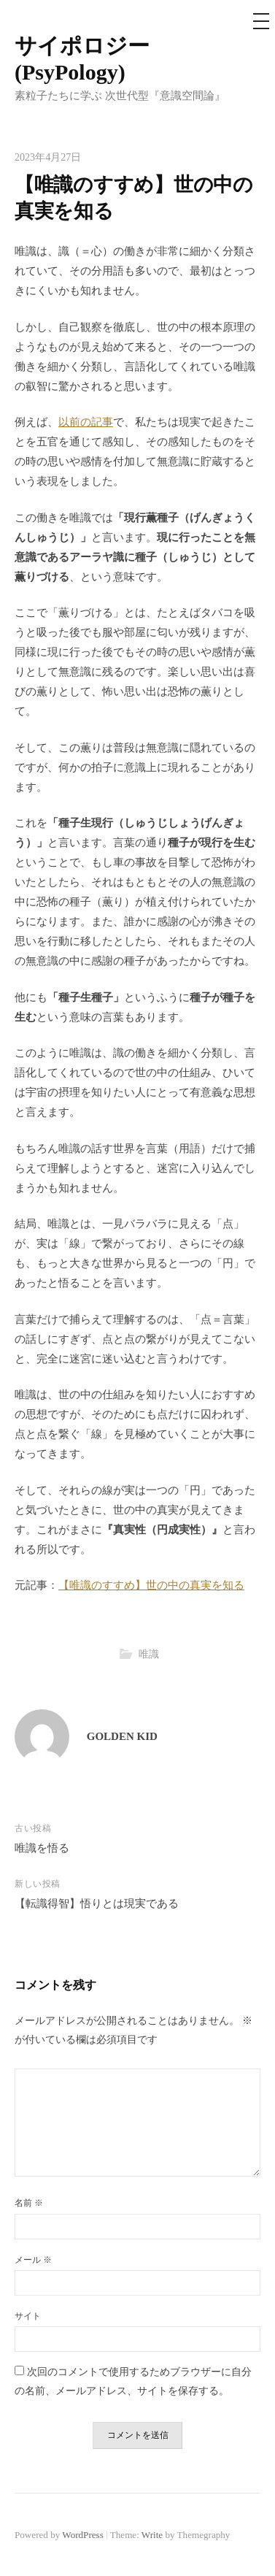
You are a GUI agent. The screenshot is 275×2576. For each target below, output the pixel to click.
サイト (28, 2316)
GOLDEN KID (122, 1736)
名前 (29, 2203)
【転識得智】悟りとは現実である (97, 1903)
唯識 (149, 1654)
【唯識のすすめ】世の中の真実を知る (151, 1585)
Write (152, 2534)
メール (33, 2260)
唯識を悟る (42, 1848)
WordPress (82, 2534)
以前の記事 (85, 422)
